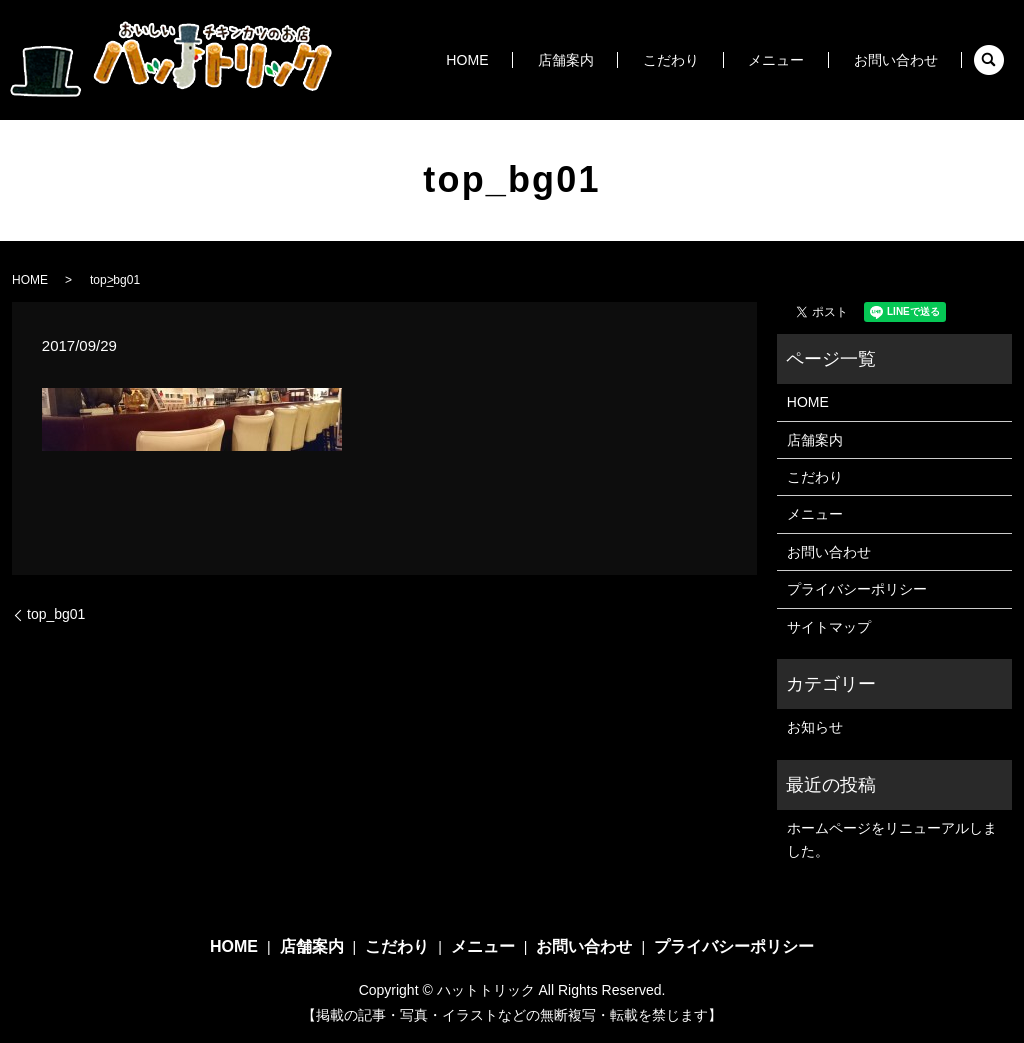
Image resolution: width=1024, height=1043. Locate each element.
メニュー (801, 59)
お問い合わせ (903, 59)
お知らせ (815, 727)
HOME (550, 59)
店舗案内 (628, 59)
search (989, 60)
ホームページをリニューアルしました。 (892, 839)
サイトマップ (829, 627)
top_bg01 (56, 614)
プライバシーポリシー (857, 589)
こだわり (714, 59)
